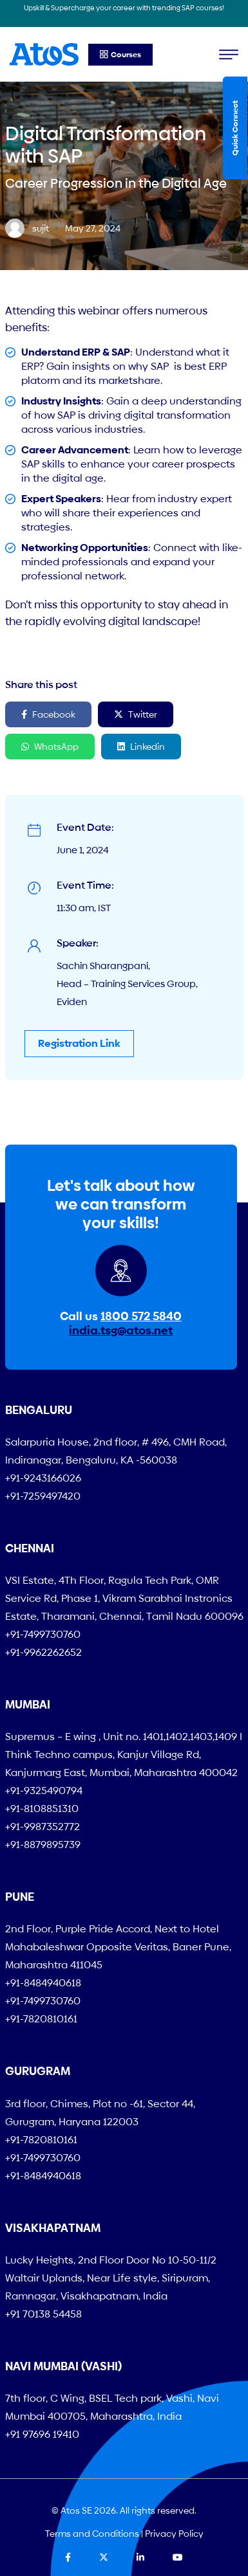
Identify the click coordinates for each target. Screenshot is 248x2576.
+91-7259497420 (43, 1496)
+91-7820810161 (41, 2018)
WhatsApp (50, 746)
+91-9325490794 (43, 1790)
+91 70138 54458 (43, 2314)
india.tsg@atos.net (121, 1330)
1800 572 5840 (141, 1316)
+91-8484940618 (43, 1982)
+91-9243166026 (43, 1478)
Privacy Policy (174, 2533)
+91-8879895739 (43, 1844)
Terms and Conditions (92, 2533)
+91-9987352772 (42, 1826)
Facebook (48, 714)
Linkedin (141, 746)
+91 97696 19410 (42, 2434)
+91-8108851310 (42, 1808)
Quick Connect (235, 128)
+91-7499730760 (43, 1634)
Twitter (135, 714)
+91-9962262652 (43, 1652)
